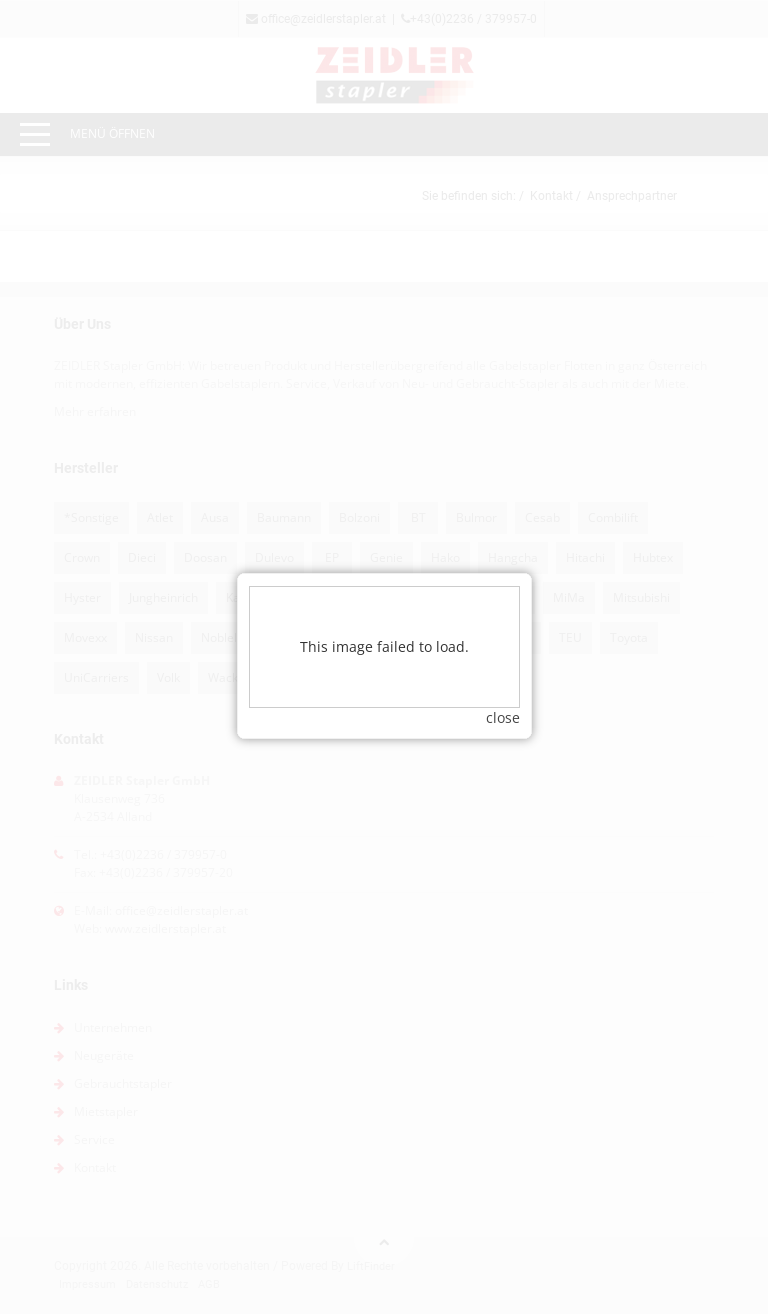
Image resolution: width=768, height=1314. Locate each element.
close (503, 700)
